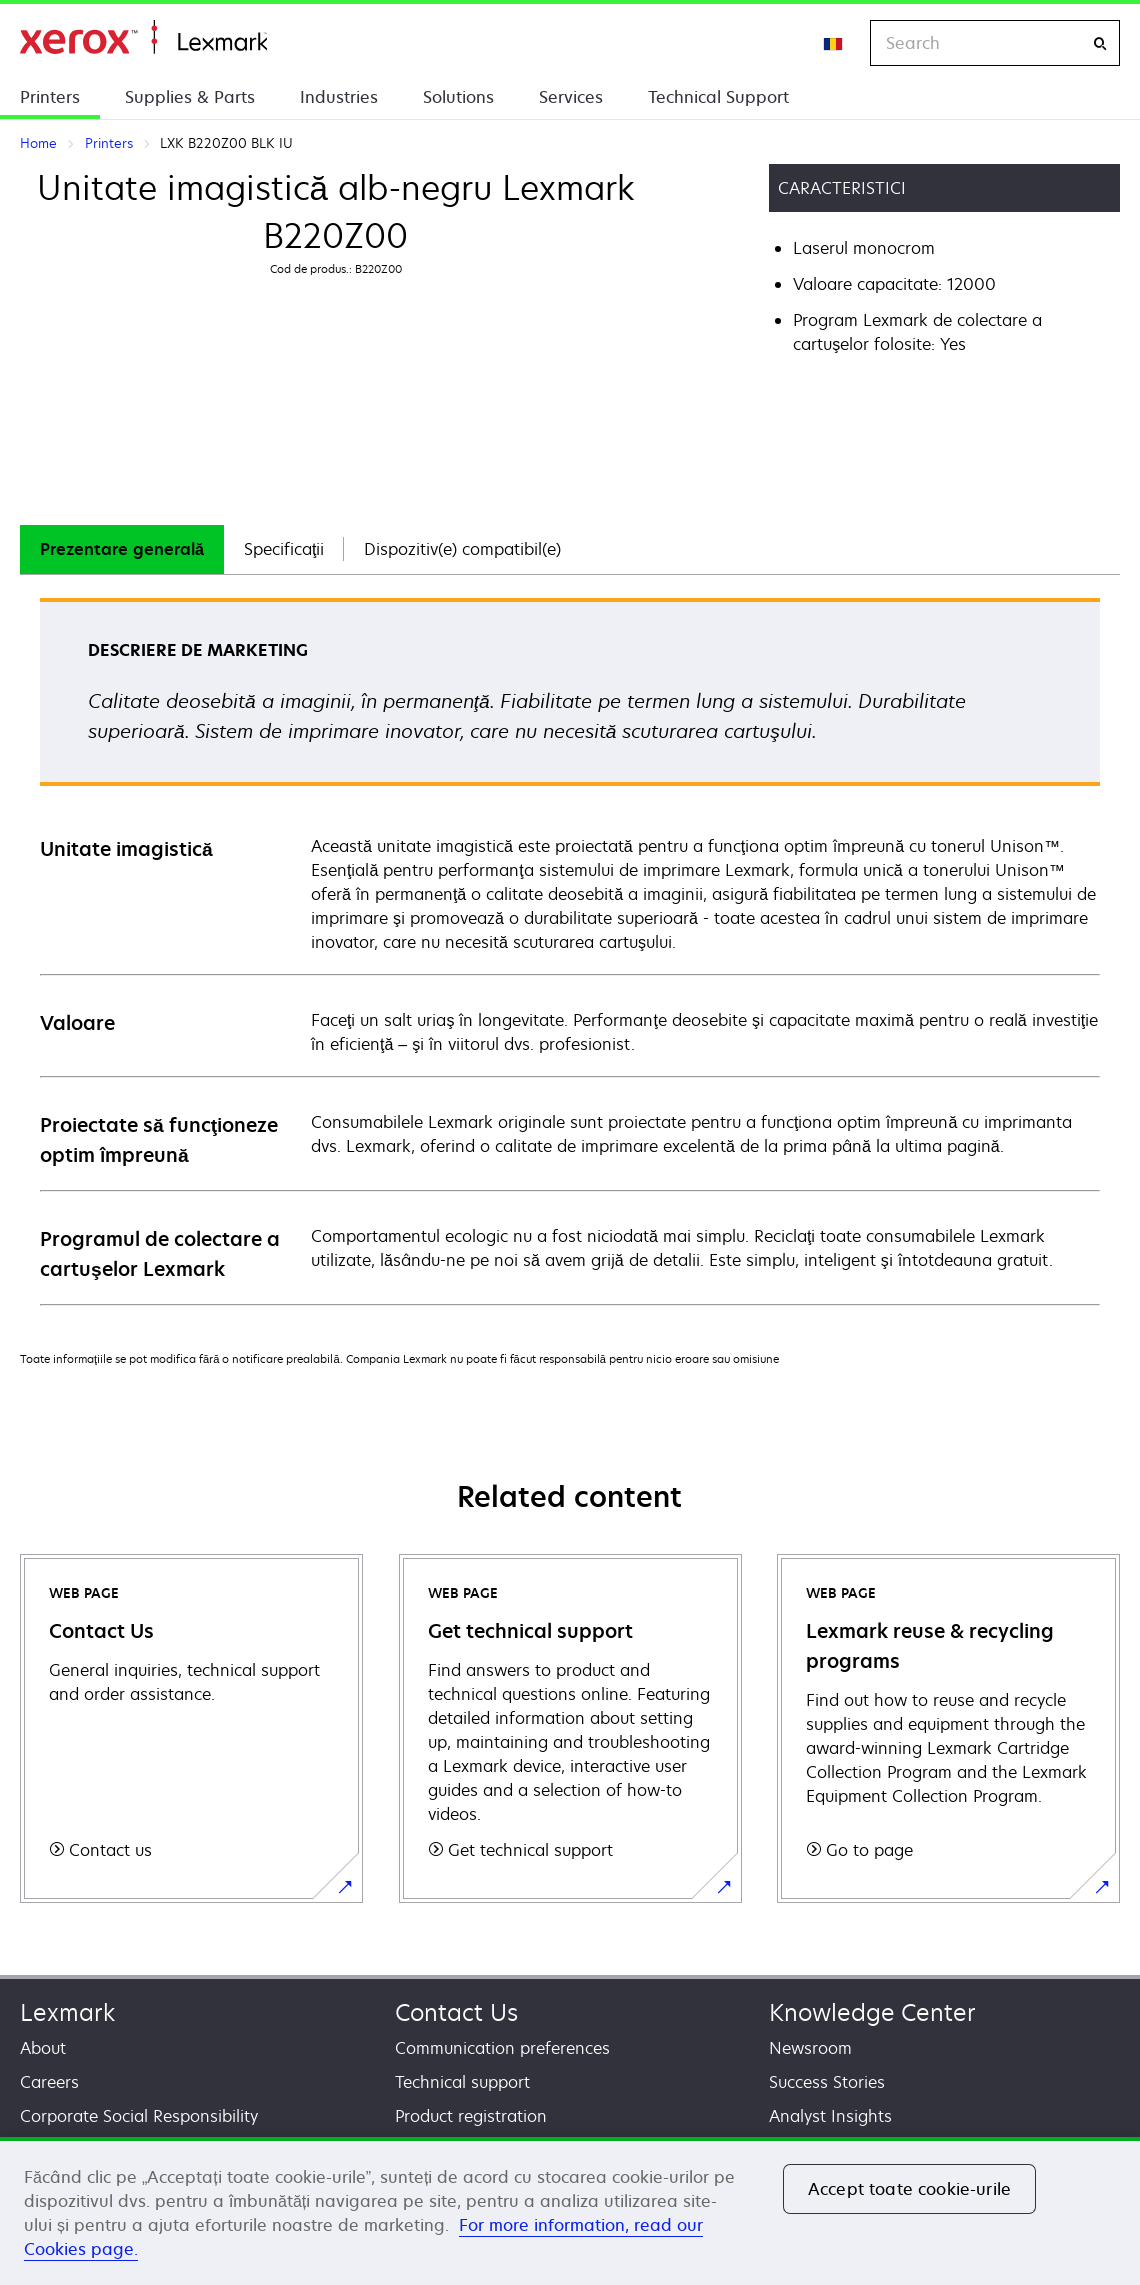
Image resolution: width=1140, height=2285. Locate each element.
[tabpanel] (570, 950)
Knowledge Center (872, 2012)
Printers (50, 97)
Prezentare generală (122, 549)
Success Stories (827, 2082)
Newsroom (810, 2048)
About (43, 2048)
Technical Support (718, 97)
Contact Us (456, 2012)
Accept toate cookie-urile (909, 2189)
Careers (49, 2082)
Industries (339, 97)
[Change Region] (834, 43)
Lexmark (67, 2012)
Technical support (462, 2082)
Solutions (458, 97)
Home (143, 37)
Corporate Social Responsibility (139, 2116)
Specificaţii (284, 549)
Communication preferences (502, 2048)
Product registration (471, 2116)
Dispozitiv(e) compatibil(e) (462, 549)
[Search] (1100, 43)
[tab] (122, 549)
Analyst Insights (830, 2116)
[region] (570, 2211)
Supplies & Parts (190, 97)
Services (571, 97)
